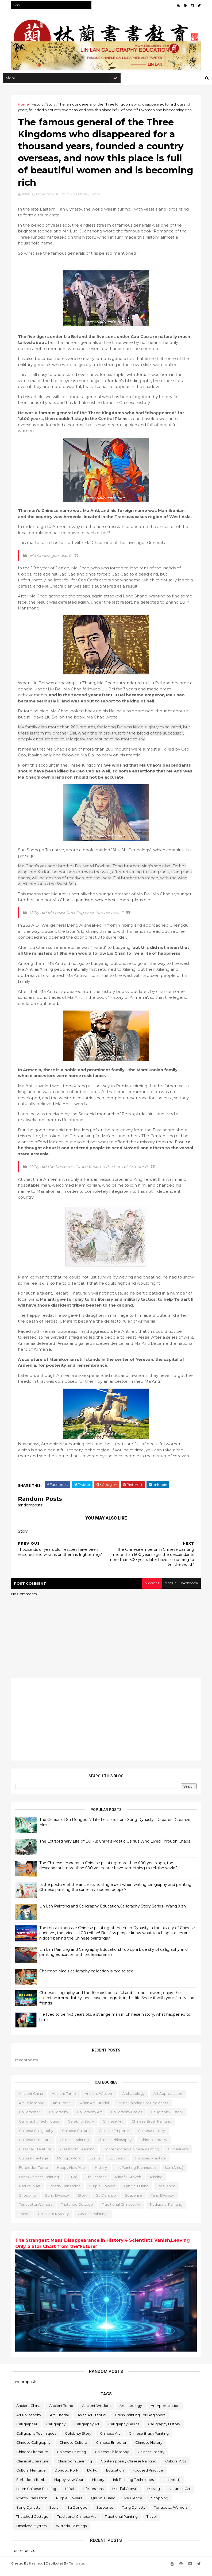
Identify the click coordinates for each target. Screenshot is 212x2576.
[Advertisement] (106, 1725)
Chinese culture (77, 2137)
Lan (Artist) (175, 2174)
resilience (168, 2192)
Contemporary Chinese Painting (132, 2156)
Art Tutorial (63, 2109)
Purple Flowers (104, 2192)
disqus (168, 1590)
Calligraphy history (168, 2118)
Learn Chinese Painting (40, 2183)
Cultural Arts (179, 2156)
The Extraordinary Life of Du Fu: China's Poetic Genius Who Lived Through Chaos (116, 1847)
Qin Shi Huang (137, 2192)
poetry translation (66, 2192)
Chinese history (152, 2137)
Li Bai (73, 2183)
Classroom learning (78, 2156)
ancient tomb (65, 2100)
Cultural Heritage (35, 2165)
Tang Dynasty (163, 2202)
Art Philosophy (32, 2109)
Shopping (28, 2202)
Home (24, 106)
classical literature (36, 2156)
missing (157, 2183)
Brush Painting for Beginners (144, 2109)
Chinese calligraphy (37, 2137)
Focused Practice (152, 2165)
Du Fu (96, 2165)
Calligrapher (30, 2118)
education (119, 2165)
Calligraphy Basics (127, 2118)
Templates (78, 2569)
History (39, 106)
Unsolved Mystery (54, 2220)
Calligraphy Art (90, 2118)
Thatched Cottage (78, 2211)
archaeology (135, 2100)
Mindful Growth (129, 2183)
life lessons (97, 2183)
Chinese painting (75, 2146)
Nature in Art (31, 2192)
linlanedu (37, 2569)
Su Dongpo (107, 2202)
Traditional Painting (167, 2211)
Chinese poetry (155, 2146)
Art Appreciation (169, 2100)
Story (52, 106)
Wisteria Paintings (94, 2220)
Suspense (134, 2202)
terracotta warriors (36, 2211)
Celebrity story (82, 2128)
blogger (149, 1590)
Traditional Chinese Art (122, 2211)
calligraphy (60, 2118)
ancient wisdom (100, 2100)
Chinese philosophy (116, 2146)
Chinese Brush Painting (153, 2128)
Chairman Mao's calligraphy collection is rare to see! (88, 1977)
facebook (188, 1590)
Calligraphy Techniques (40, 2128)
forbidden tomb (34, 2174)
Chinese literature (36, 2146)
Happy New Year (72, 2174)
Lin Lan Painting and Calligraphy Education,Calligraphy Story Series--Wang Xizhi (114, 1912)
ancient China (32, 2100)
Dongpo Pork (70, 2165)
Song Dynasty (58, 2202)
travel (25, 2220)
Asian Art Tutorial (96, 2109)
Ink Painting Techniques (137, 2174)
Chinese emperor (115, 2137)
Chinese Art (114, 2128)
